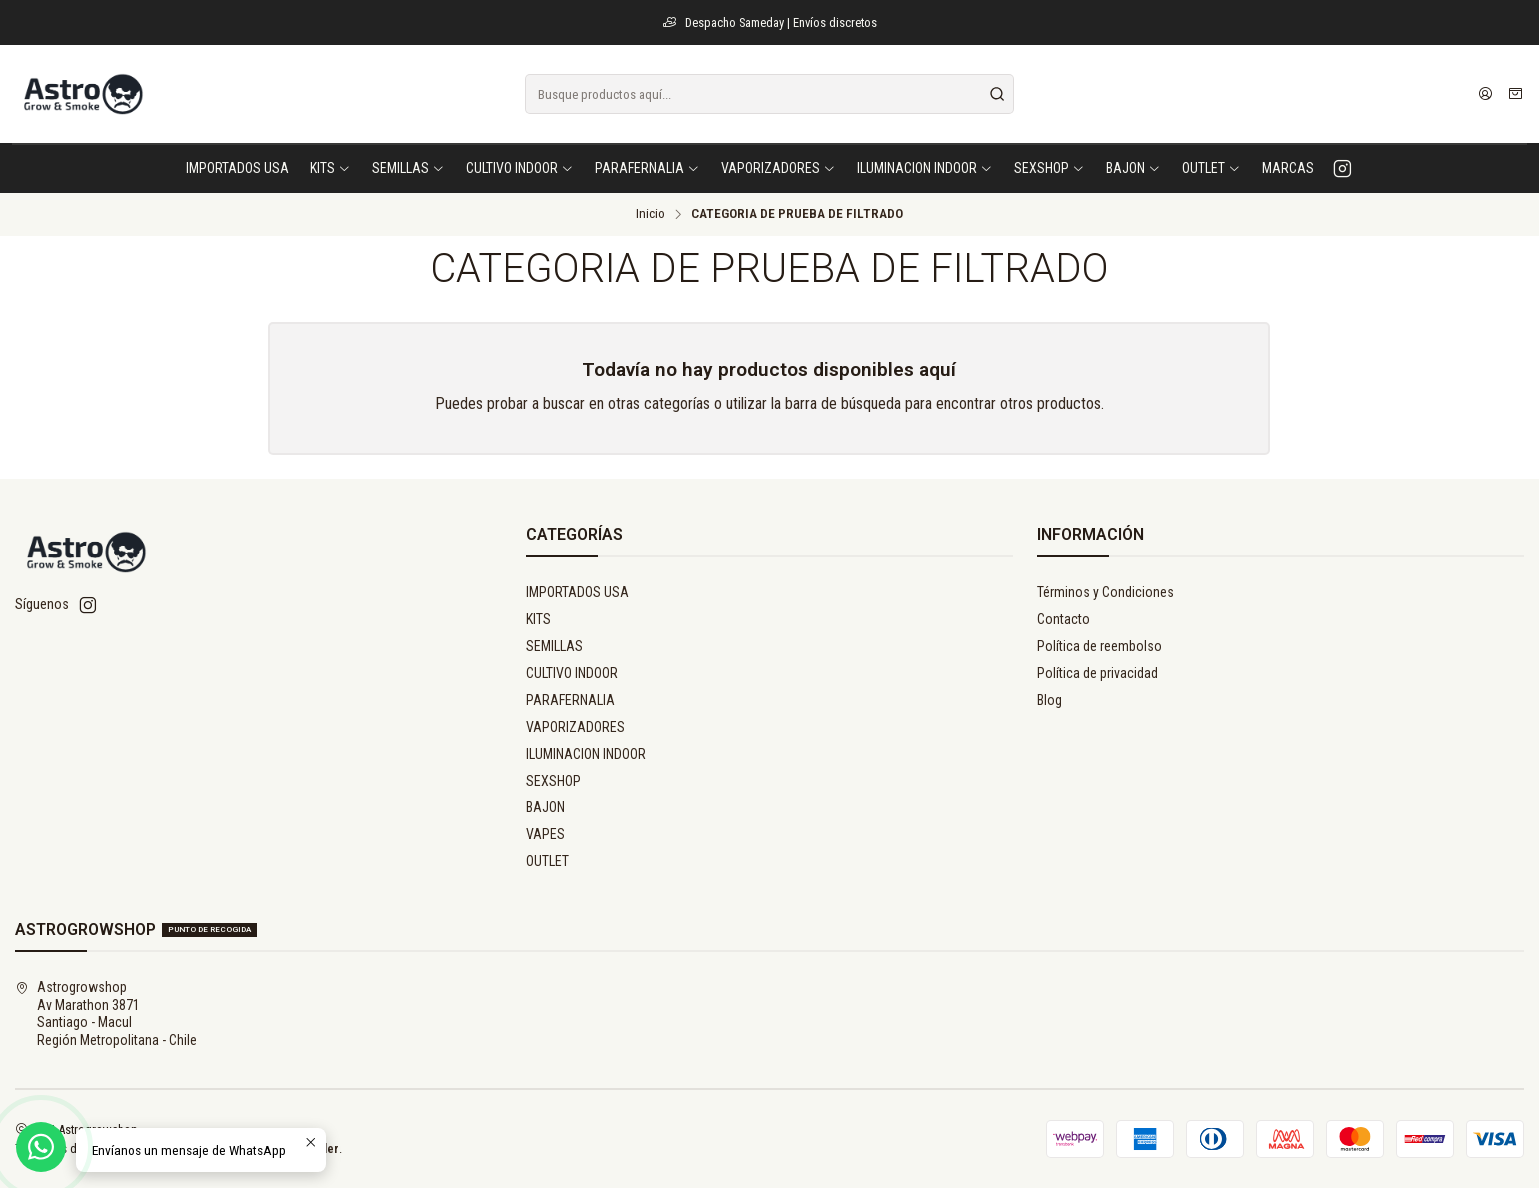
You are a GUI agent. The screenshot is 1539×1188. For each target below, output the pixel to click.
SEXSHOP (553, 781)
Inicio (650, 214)
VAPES (545, 834)
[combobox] (769, 94)
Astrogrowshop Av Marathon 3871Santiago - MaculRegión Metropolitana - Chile (106, 1013)
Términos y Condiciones (1105, 592)
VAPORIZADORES (575, 727)
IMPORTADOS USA (577, 592)
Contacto (1063, 619)
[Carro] (1515, 94)
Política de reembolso (1099, 646)
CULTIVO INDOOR (572, 673)
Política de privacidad (1097, 673)
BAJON (545, 807)
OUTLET (547, 861)
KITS (538, 619)
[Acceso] (1485, 94)
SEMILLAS (554, 646)
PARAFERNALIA (570, 700)
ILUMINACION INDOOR (586, 754)
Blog (1049, 700)
